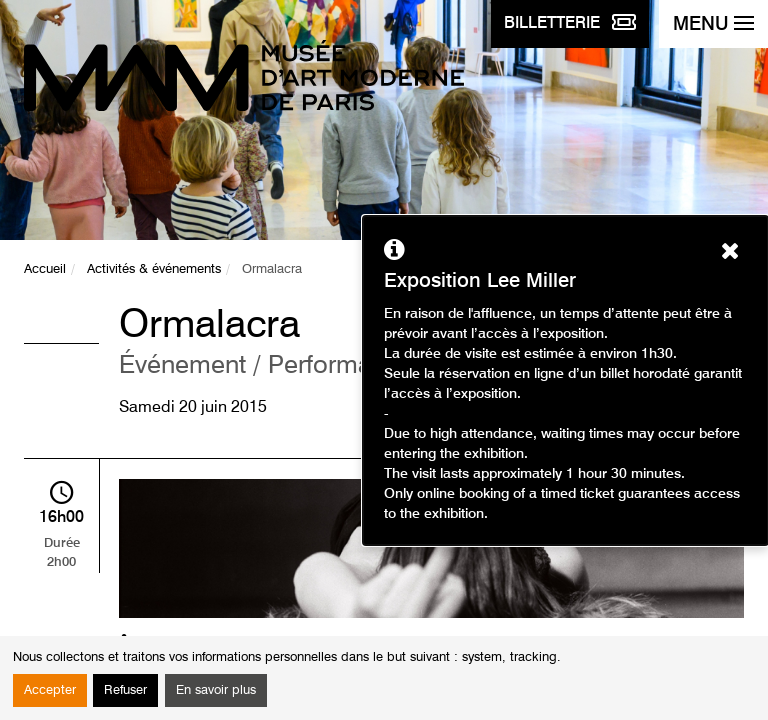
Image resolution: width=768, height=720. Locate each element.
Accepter (50, 690)
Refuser (125, 690)
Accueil (45, 269)
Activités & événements (154, 269)
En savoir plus (216, 690)
